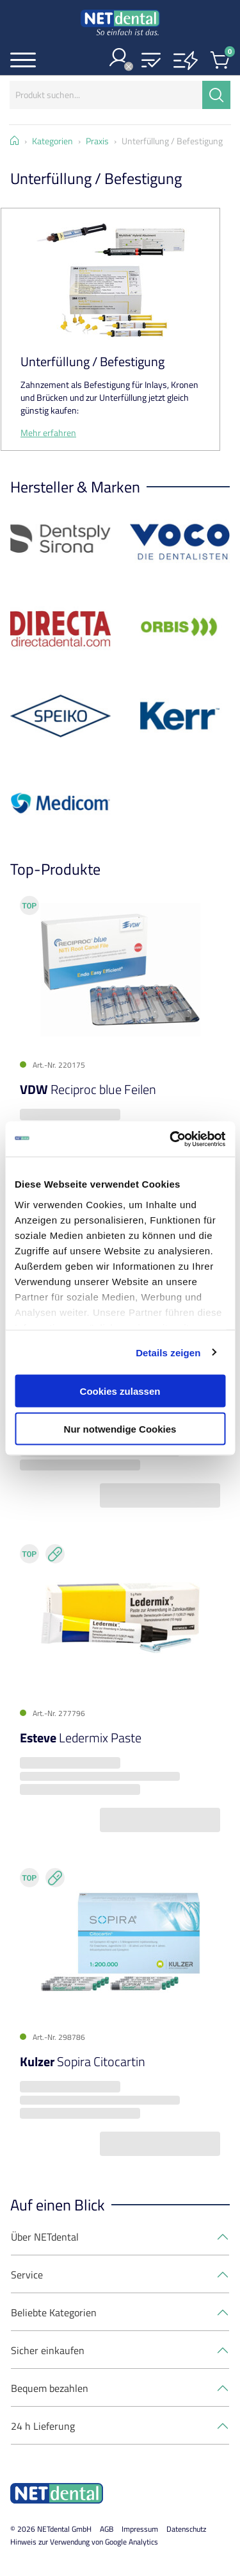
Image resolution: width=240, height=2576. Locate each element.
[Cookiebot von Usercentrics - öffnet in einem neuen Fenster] (170, 1139)
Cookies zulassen (120, 1391)
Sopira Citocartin (82, 2061)
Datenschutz (186, 2529)
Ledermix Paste (80, 1737)
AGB (106, 2529)
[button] (151, 61)
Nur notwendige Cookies (120, 1428)
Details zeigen (168, 1352)
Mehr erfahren (48, 432)
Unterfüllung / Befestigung (92, 361)
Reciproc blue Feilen (88, 1089)
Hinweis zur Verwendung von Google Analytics (84, 2542)
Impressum (140, 2529)
